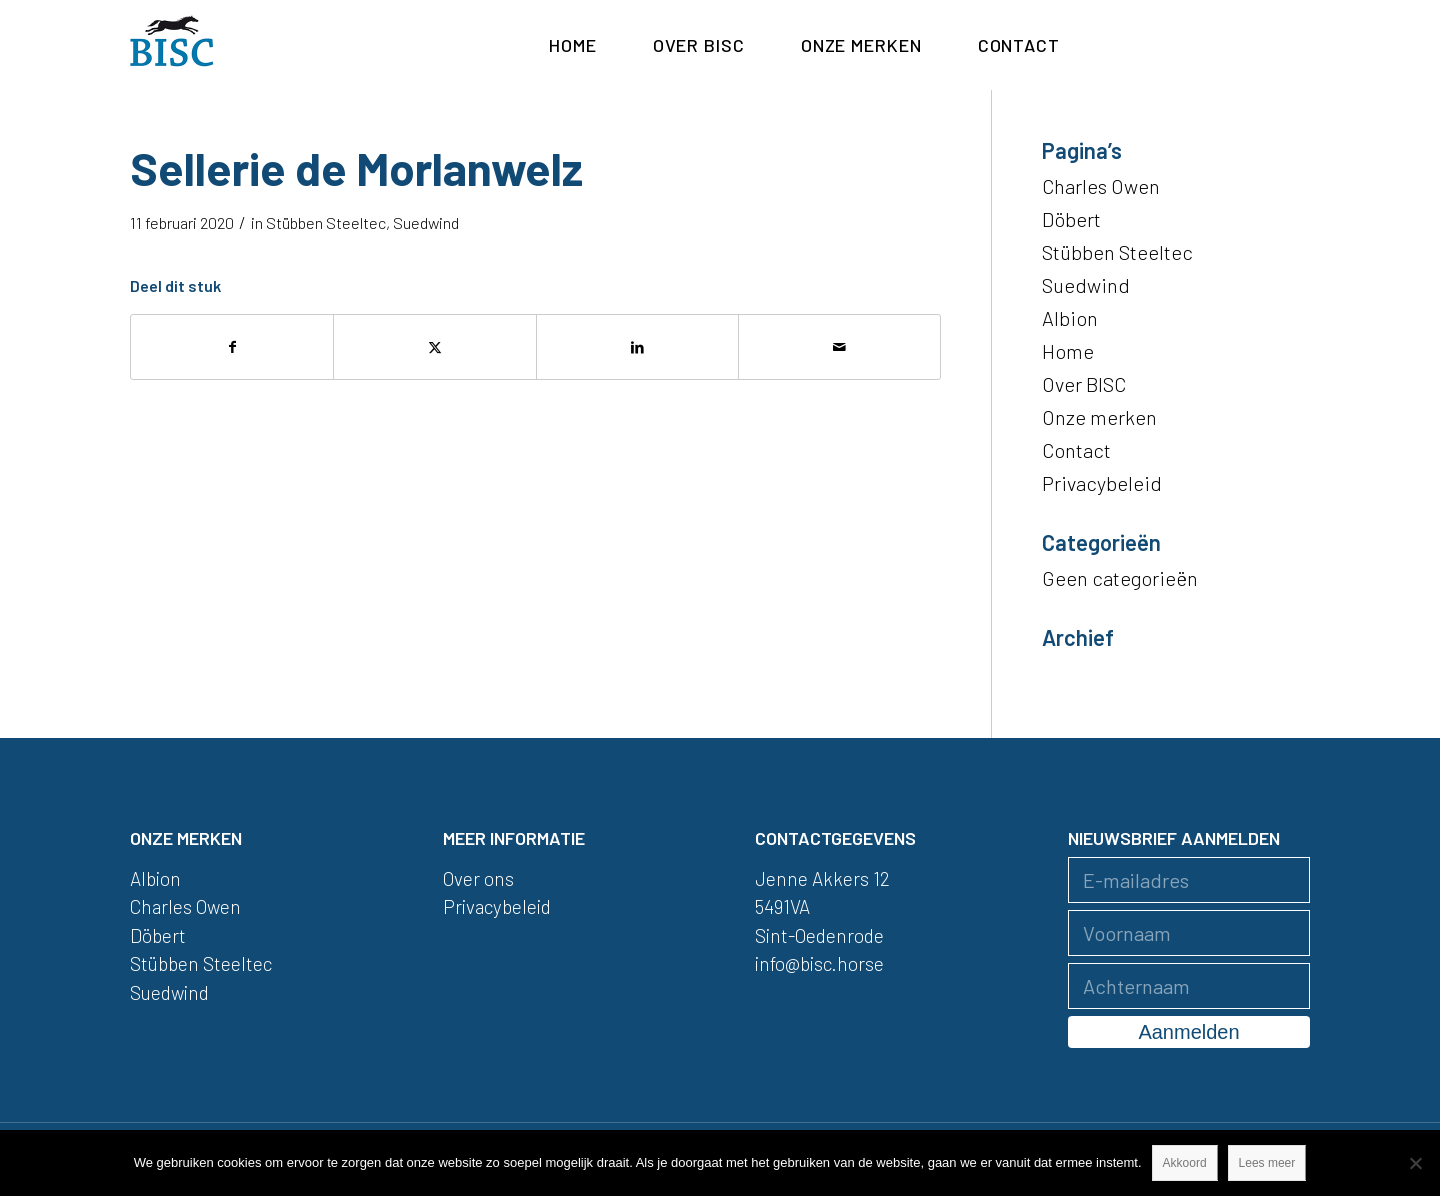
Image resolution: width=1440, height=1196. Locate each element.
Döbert (1071, 219)
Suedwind (426, 222)
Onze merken (1099, 417)
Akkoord (1185, 1163)
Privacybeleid (1102, 483)
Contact (1076, 450)
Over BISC (1084, 384)
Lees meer (1267, 1163)
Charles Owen (1101, 186)
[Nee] (1415, 1163)
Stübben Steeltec (326, 222)
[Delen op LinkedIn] (637, 347)
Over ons (478, 878)
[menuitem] (573, 45)
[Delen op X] (434, 347)
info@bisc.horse (819, 963)
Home (1068, 351)
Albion (1070, 318)
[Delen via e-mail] (839, 347)
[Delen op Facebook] (232, 347)
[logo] (172, 45)
